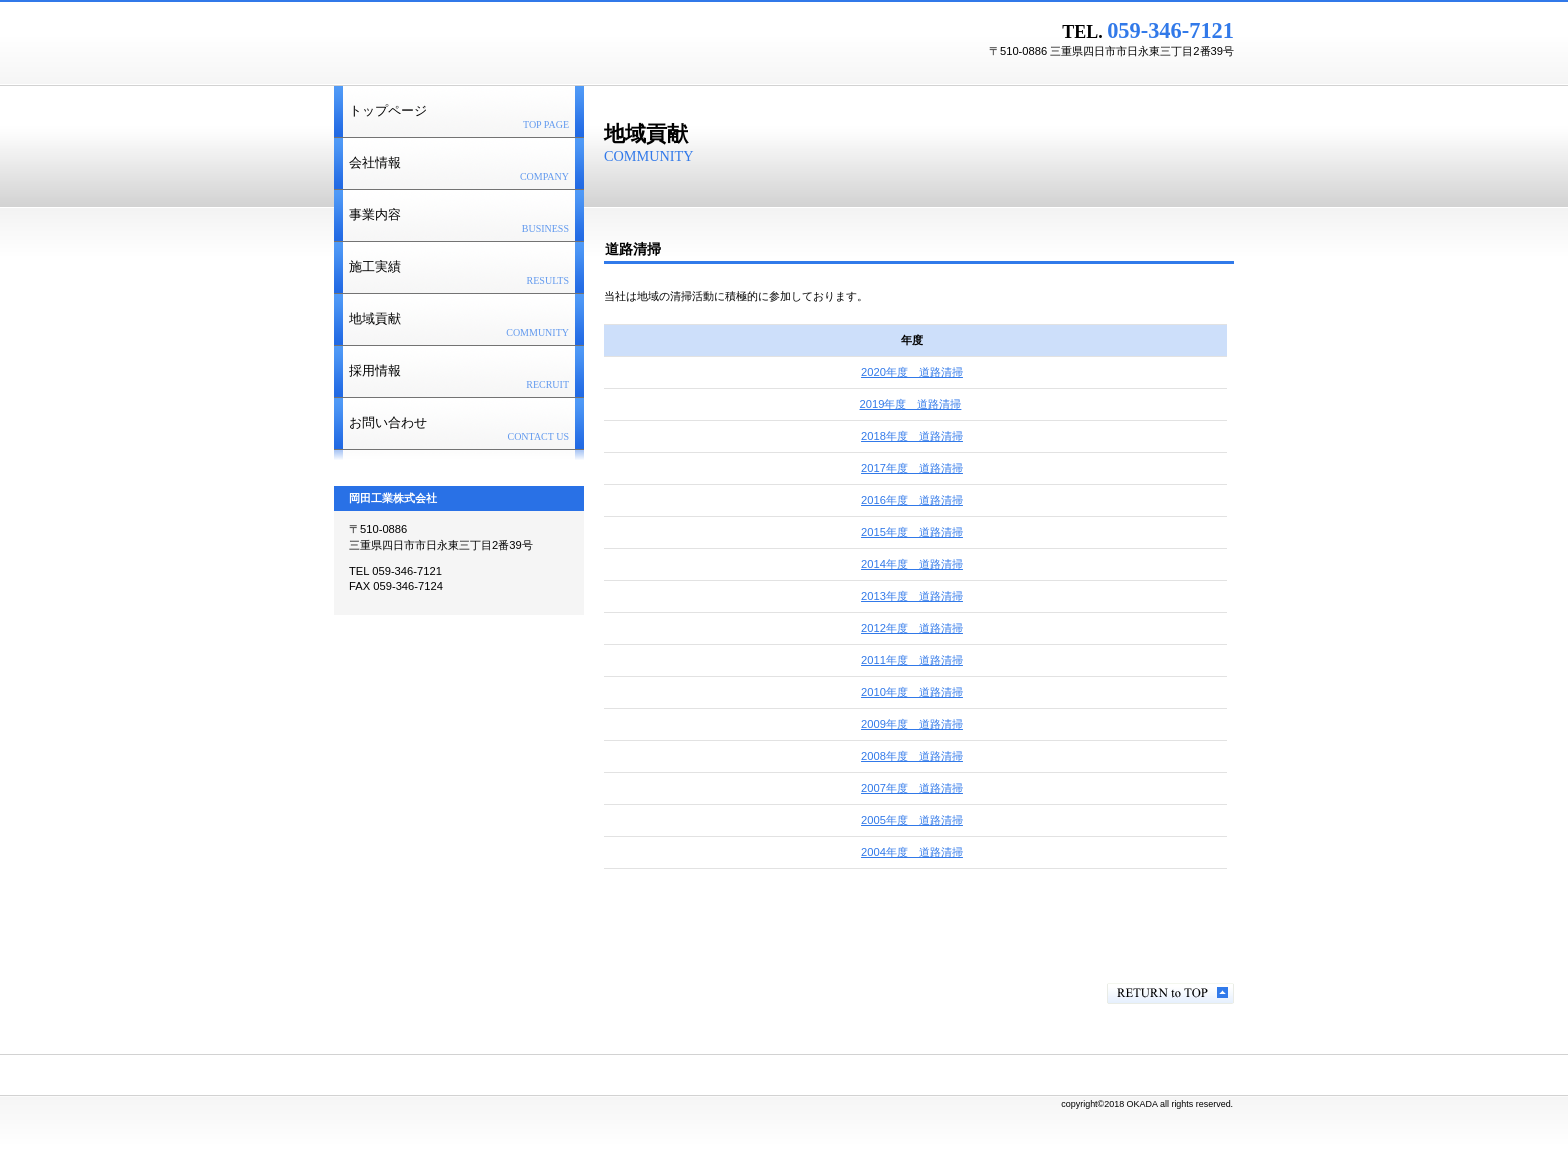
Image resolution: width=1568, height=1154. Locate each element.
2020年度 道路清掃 (912, 372)
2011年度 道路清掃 (912, 660)
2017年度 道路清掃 (912, 468)
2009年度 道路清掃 (912, 724)
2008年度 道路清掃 (912, 756)
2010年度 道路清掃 (912, 692)
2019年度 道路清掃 (911, 404)
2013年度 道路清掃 (912, 596)
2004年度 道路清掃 (912, 852)
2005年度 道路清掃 (912, 820)
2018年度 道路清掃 (912, 436)
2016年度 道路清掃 (912, 500)
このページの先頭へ (1170, 993)
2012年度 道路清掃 (912, 628)
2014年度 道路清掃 (912, 564)
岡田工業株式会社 (584, 41)
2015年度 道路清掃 (912, 532)
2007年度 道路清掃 (912, 788)
